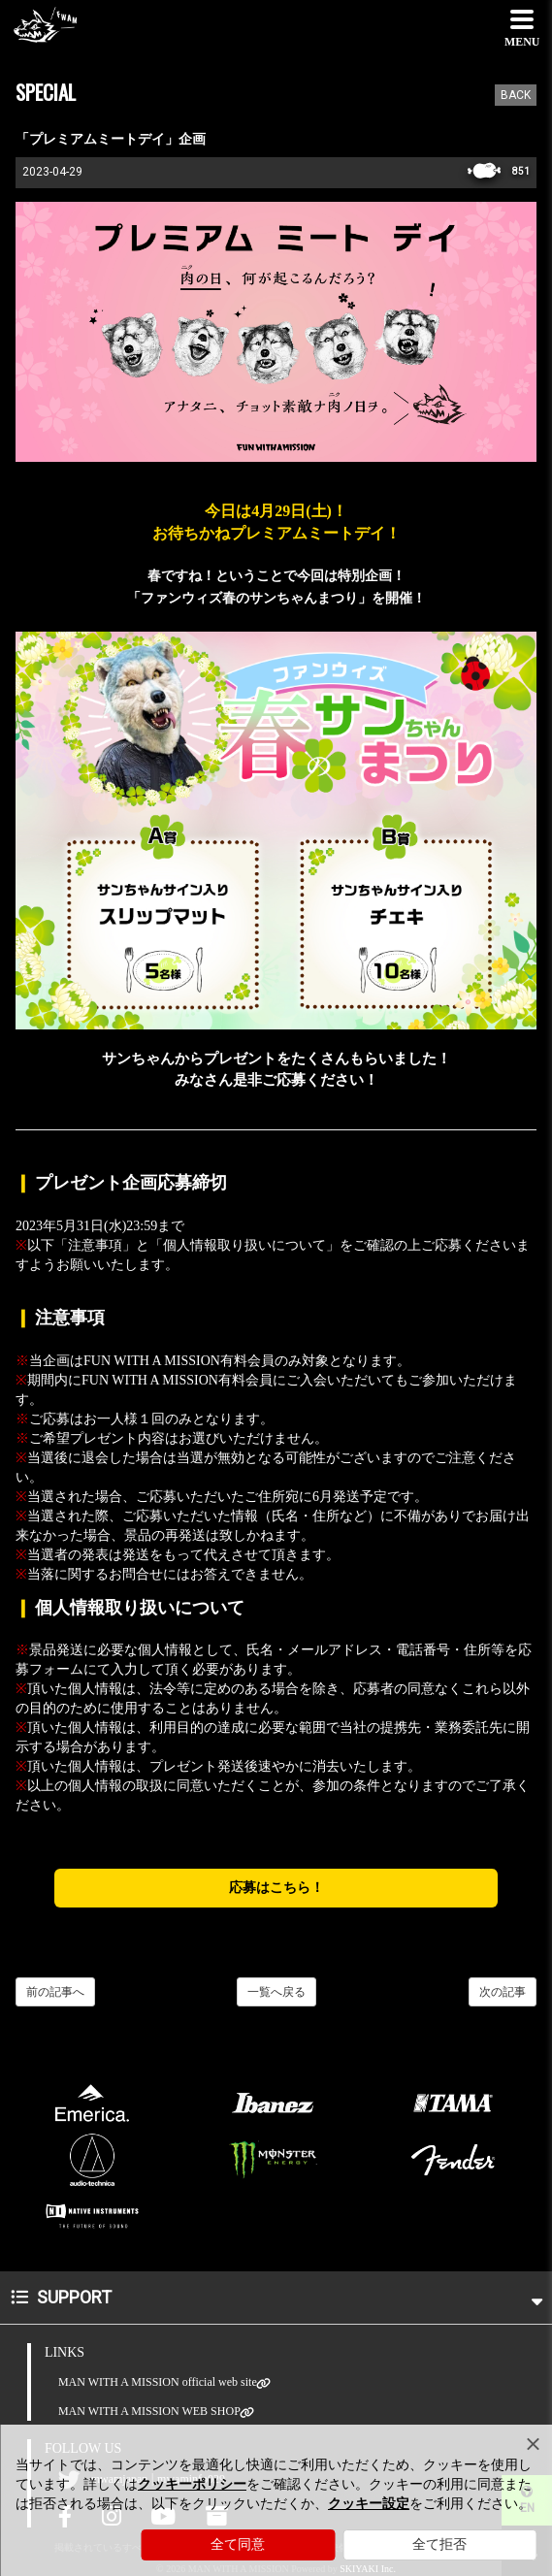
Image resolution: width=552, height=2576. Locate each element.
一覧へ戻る (276, 1992)
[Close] (532, 2444)
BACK (516, 95)
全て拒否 (439, 2544)
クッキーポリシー (192, 2484)
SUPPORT (276, 2297)
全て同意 (238, 2544)
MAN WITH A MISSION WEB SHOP (149, 2411)
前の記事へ (55, 1992)
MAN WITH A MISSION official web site (157, 2382)
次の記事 (502, 1992)
